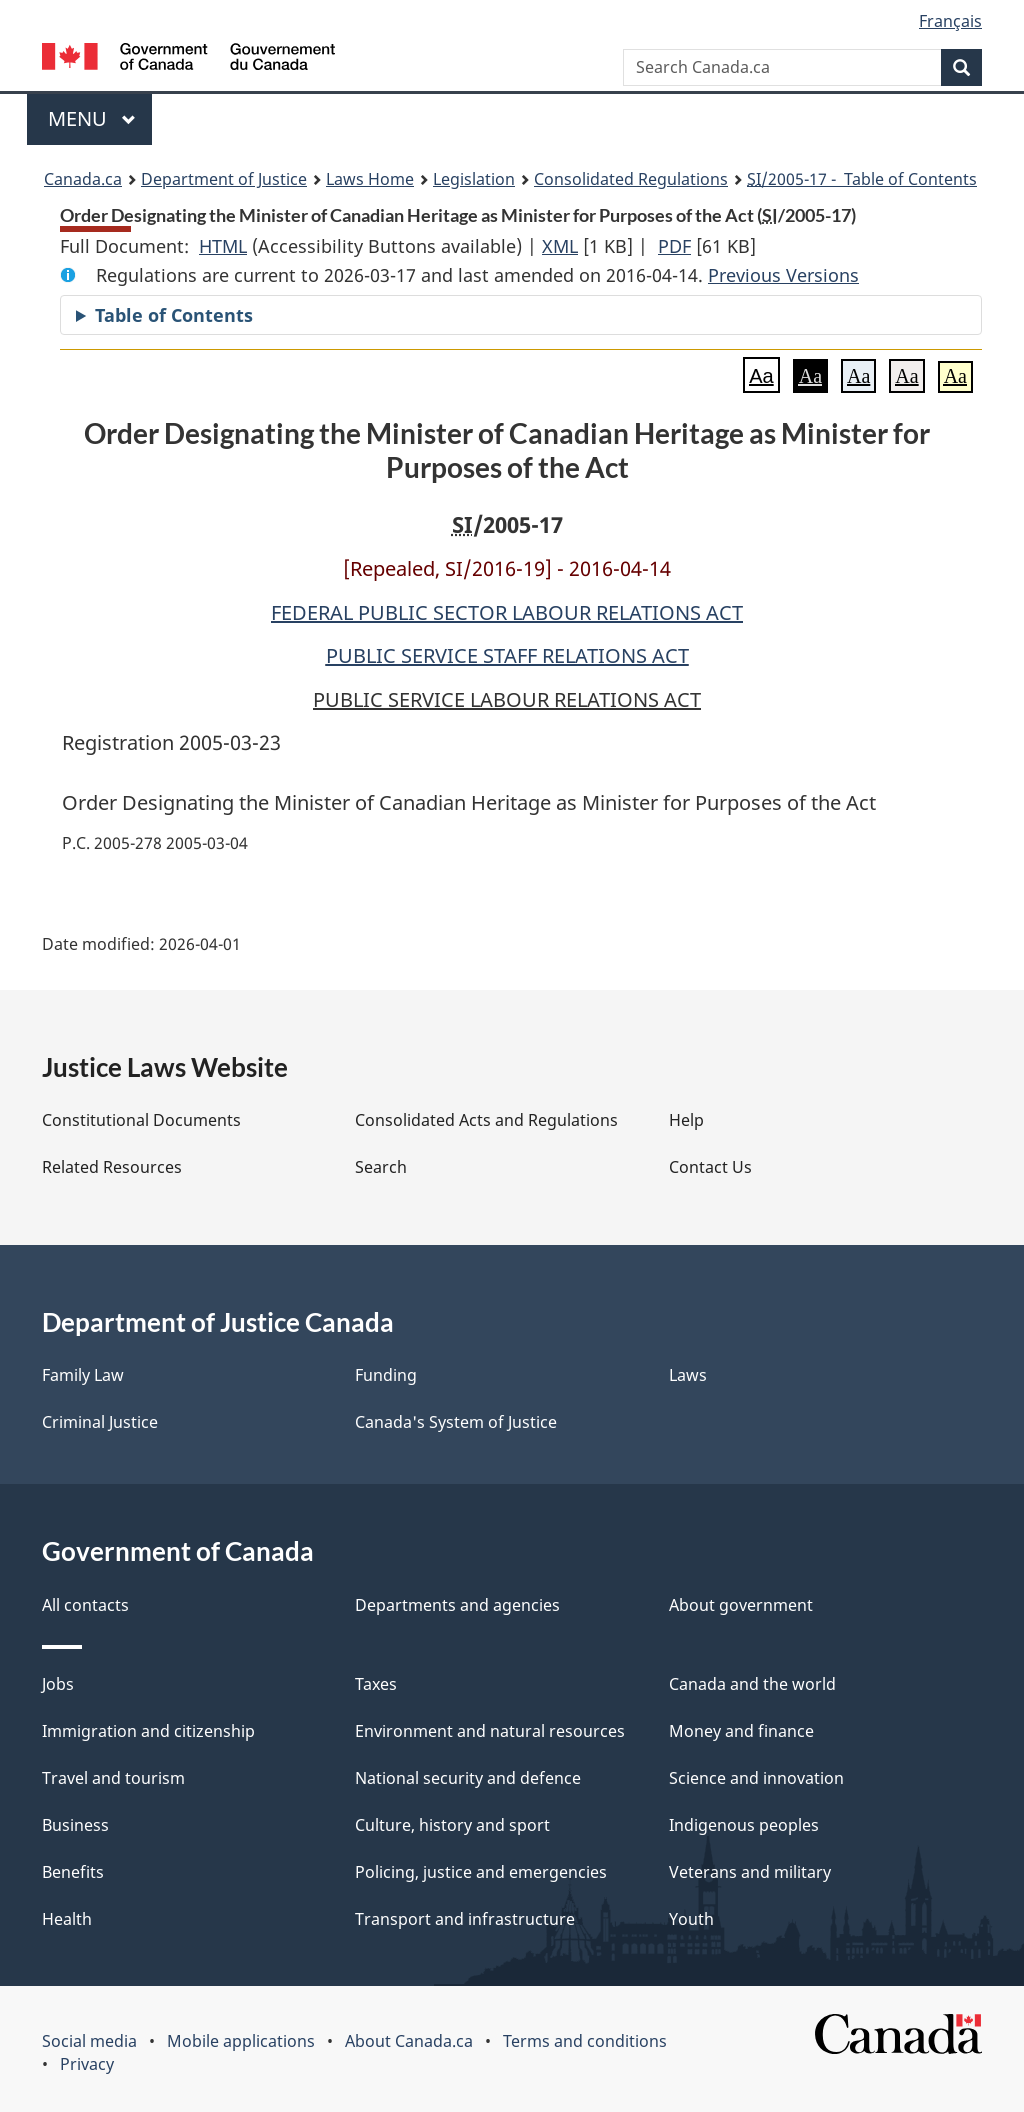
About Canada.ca (409, 2041)
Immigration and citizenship (148, 1731)
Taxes (376, 1684)
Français (950, 21)
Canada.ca (83, 179)
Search (381, 1167)
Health (67, 1919)
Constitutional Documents (141, 1120)
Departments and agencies (457, 1605)
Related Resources (112, 1167)
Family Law (83, 1375)
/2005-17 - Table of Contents (862, 179)
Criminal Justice (100, 1422)
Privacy (87, 2064)
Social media (89, 2041)
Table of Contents (174, 315)
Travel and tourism (113, 1778)
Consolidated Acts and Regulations (486, 1120)
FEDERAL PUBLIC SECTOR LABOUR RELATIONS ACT (507, 612)
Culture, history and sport (452, 1825)
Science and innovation (756, 1778)
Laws (688, 1375)
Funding (386, 1375)
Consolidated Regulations (631, 179)
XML (560, 246)
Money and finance (741, 1731)
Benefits (73, 1872)
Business (75, 1825)
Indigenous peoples (744, 1825)
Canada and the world (752, 1684)
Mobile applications (241, 2041)
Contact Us (710, 1167)
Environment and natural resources (490, 1731)
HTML (223, 246)
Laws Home (370, 179)
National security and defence (468, 1778)
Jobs (58, 1684)
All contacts (85, 1605)
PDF (674, 246)
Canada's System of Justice (456, 1422)
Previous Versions (783, 275)
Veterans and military (750, 1872)
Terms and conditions (585, 2041)
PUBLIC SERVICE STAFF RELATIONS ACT (507, 655)
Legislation (474, 179)
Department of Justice (224, 179)
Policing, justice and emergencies (481, 1872)
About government (741, 1605)
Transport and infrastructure (465, 1919)
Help (686, 1120)
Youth (691, 1919)
